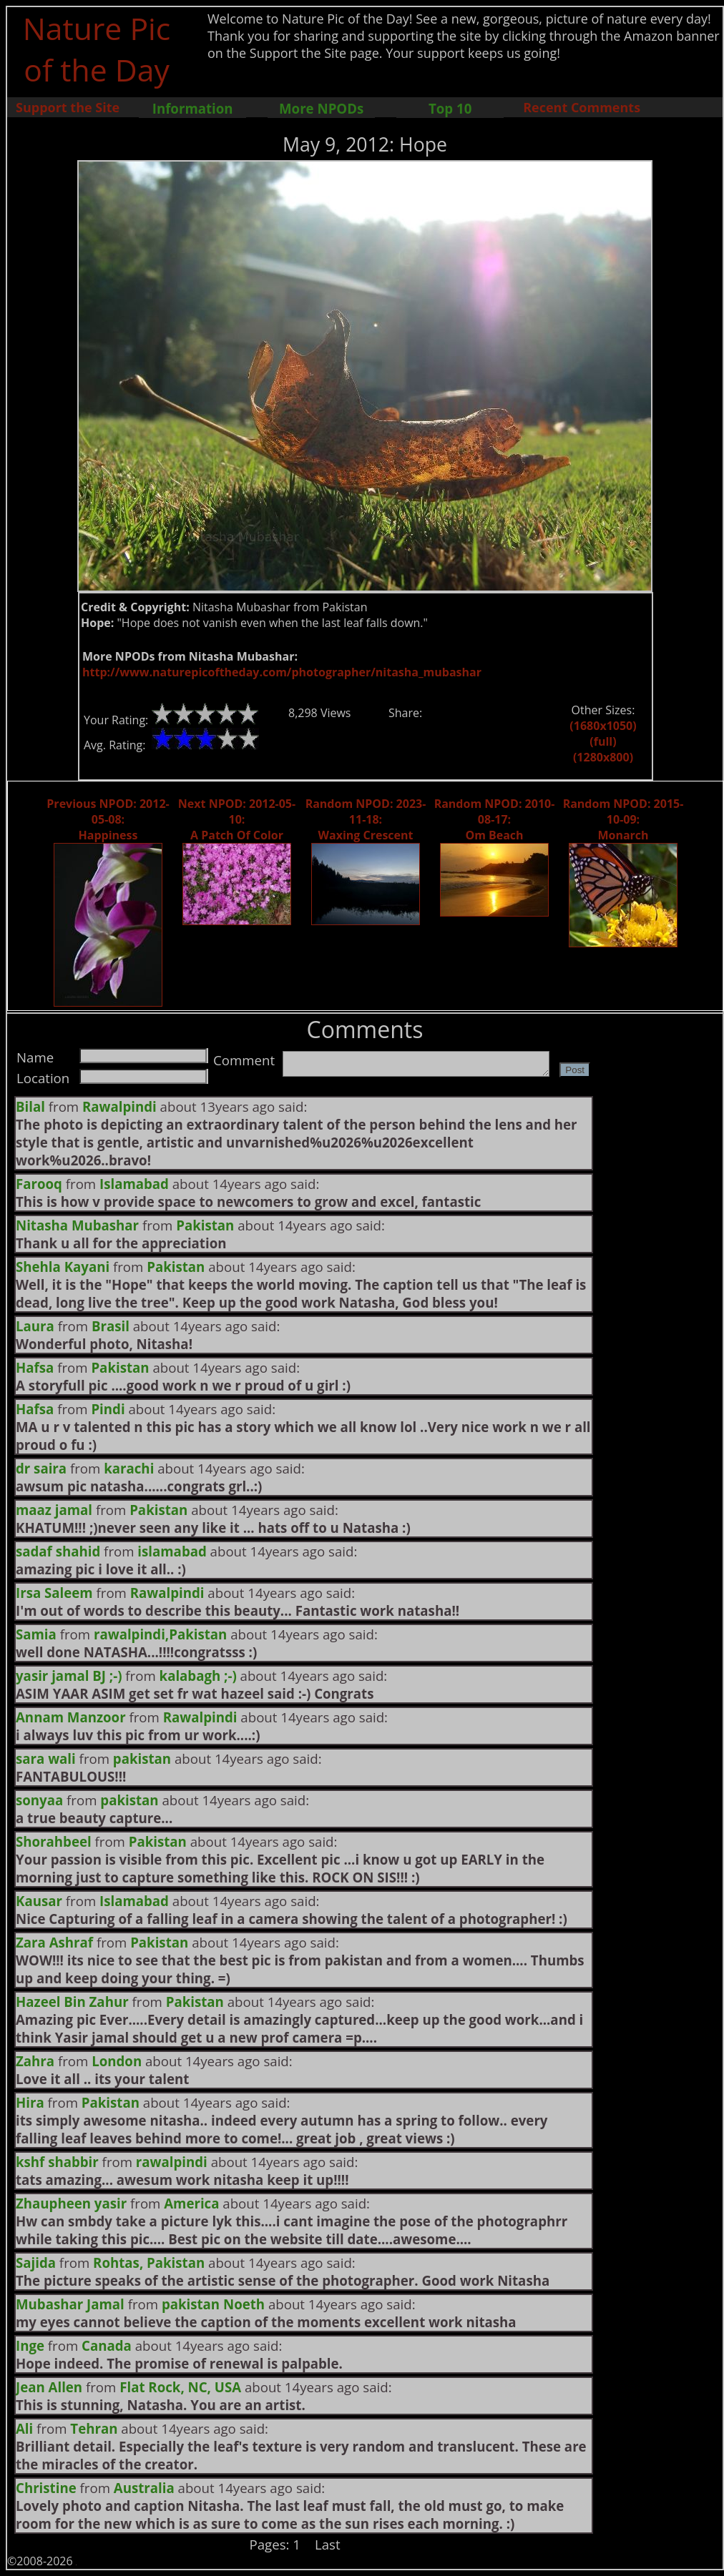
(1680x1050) (602, 726)
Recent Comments (581, 107)
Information (192, 108)
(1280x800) (603, 757)
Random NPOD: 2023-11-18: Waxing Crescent (365, 819)
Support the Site (67, 107)
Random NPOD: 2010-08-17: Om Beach (494, 819)
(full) (603, 741)
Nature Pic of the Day (97, 48)
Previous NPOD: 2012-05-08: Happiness (108, 819)
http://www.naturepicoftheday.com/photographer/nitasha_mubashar (281, 672)
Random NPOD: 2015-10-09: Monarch (623, 819)
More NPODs (321, 108)
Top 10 (450, 108)
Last (328, 2544)
